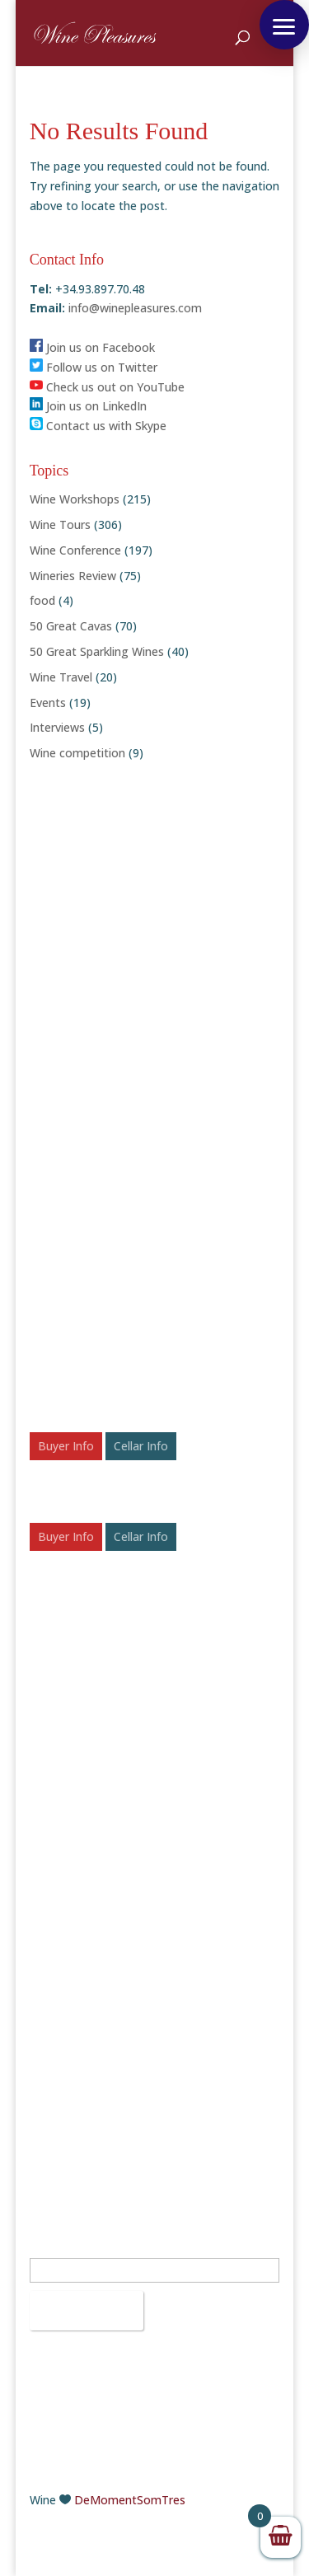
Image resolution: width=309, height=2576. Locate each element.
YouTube (61, 2125)
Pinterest (62, 2106)
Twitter (57, 2047)
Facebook (63, 2027)
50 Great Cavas (71, 626)
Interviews (57, 727)
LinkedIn (59, 2086)
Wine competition (77, 753)
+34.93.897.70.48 (100, 1930)
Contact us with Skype (98, 425)
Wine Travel (61, 677)
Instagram (65, 2067)
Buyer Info (66, 1446)
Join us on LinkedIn (88, 406)
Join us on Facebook (92, 347)
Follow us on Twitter (93, 367)
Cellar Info (141, 1446)
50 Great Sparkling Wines (97, 651)
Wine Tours (60, 524)
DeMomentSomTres (129, 2500)
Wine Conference (75, 550)
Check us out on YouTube (107, 387)
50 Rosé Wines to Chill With (103, 1822)
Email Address (72, 2247)
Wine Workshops (74, 499)
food (42, 600)
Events (48, 702)
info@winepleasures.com (133, 308)
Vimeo (54, 2145)
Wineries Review (73, 575)
